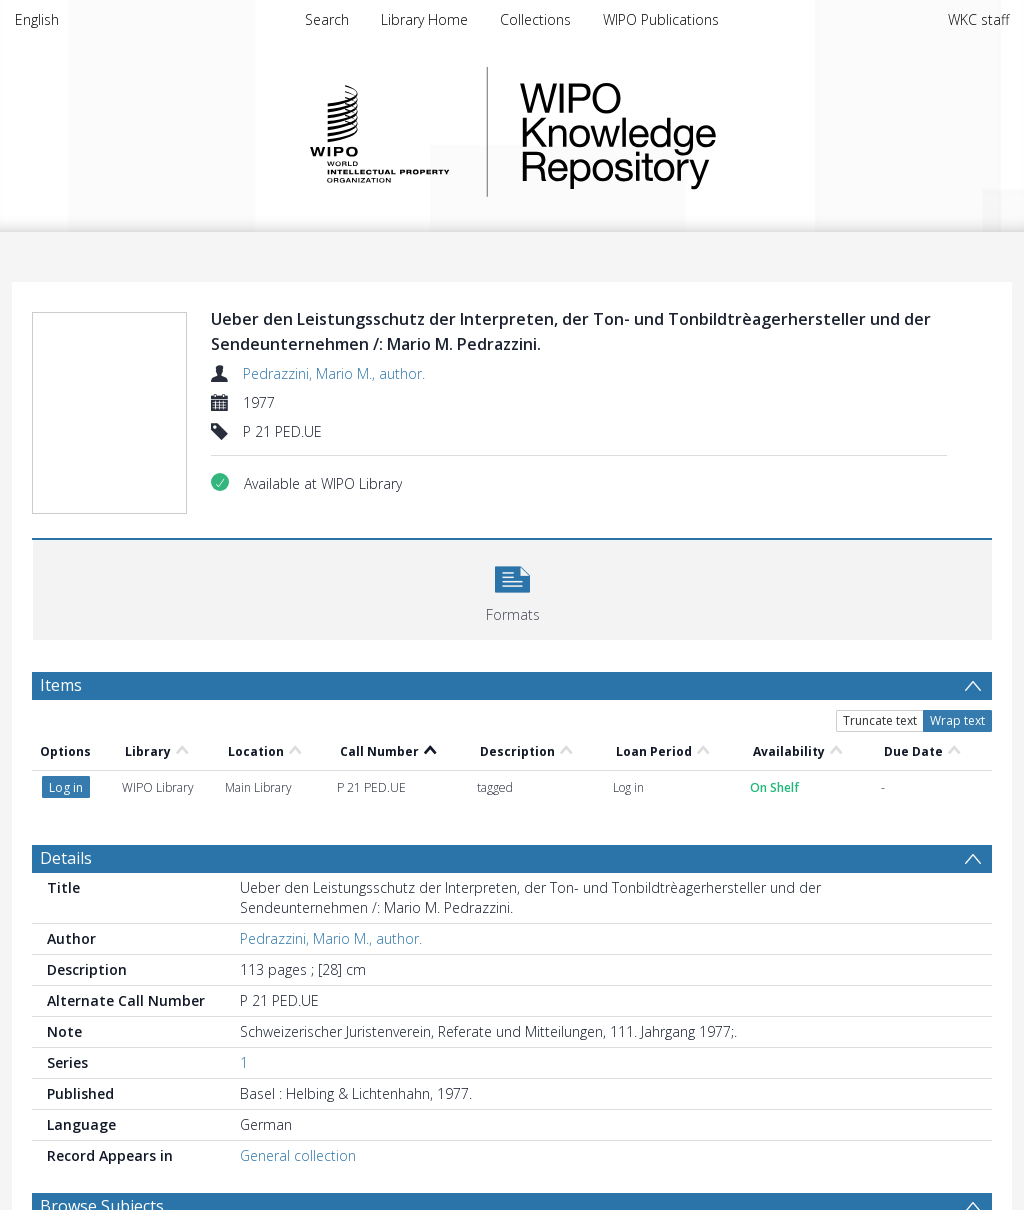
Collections (535, 19)
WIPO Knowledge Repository (700, 132)
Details (66, 858)
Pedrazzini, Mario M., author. (334, 373)
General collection (298, 1155)
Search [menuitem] (327, 19)
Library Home (424, 19)
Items (61, 685)
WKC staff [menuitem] (978, 19)
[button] (512, 587)
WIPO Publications (661, 19)
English (37, 19)
